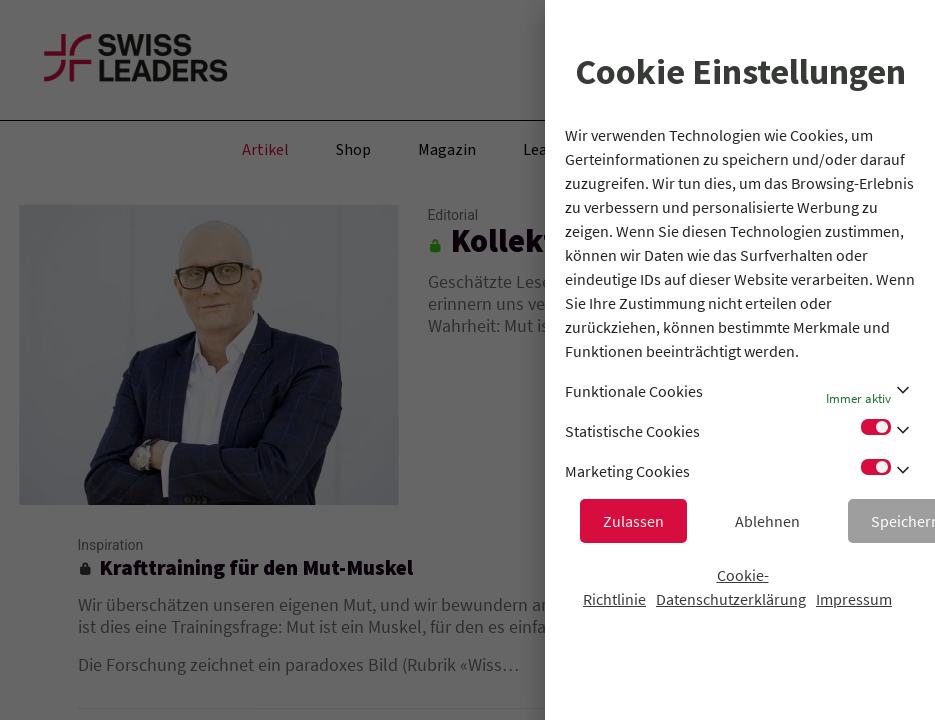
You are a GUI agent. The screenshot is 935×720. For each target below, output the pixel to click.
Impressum (854, 599)
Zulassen (633, 521)
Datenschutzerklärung (731, 599)
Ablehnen (767, 521)
